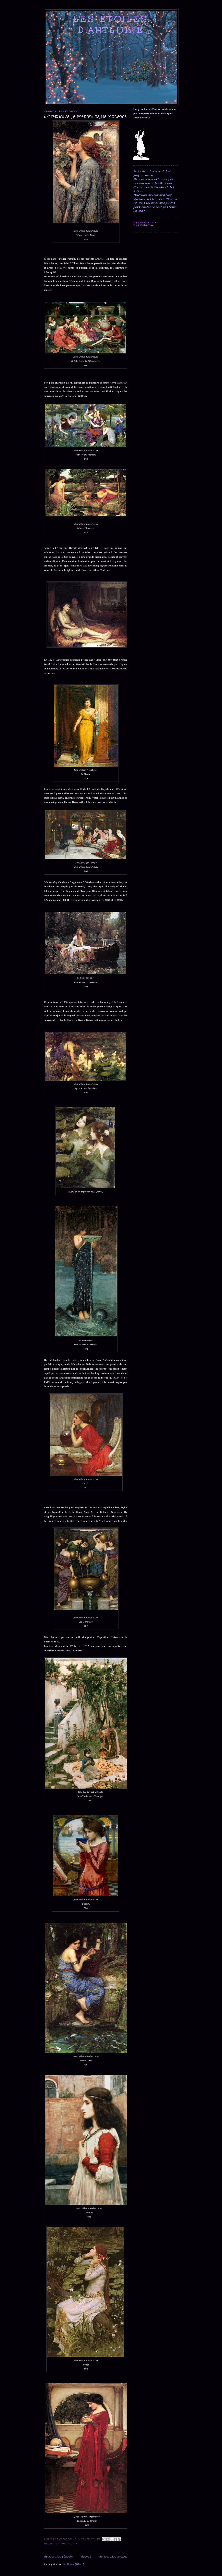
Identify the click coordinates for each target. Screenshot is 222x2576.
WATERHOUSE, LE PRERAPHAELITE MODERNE (85, 117)
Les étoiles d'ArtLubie (111, 25)
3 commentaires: (90, 2539)
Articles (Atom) (73, 2564)
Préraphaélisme (66, 2543)
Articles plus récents (58, 2557)
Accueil (86, 2557)
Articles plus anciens (113, 2557)
